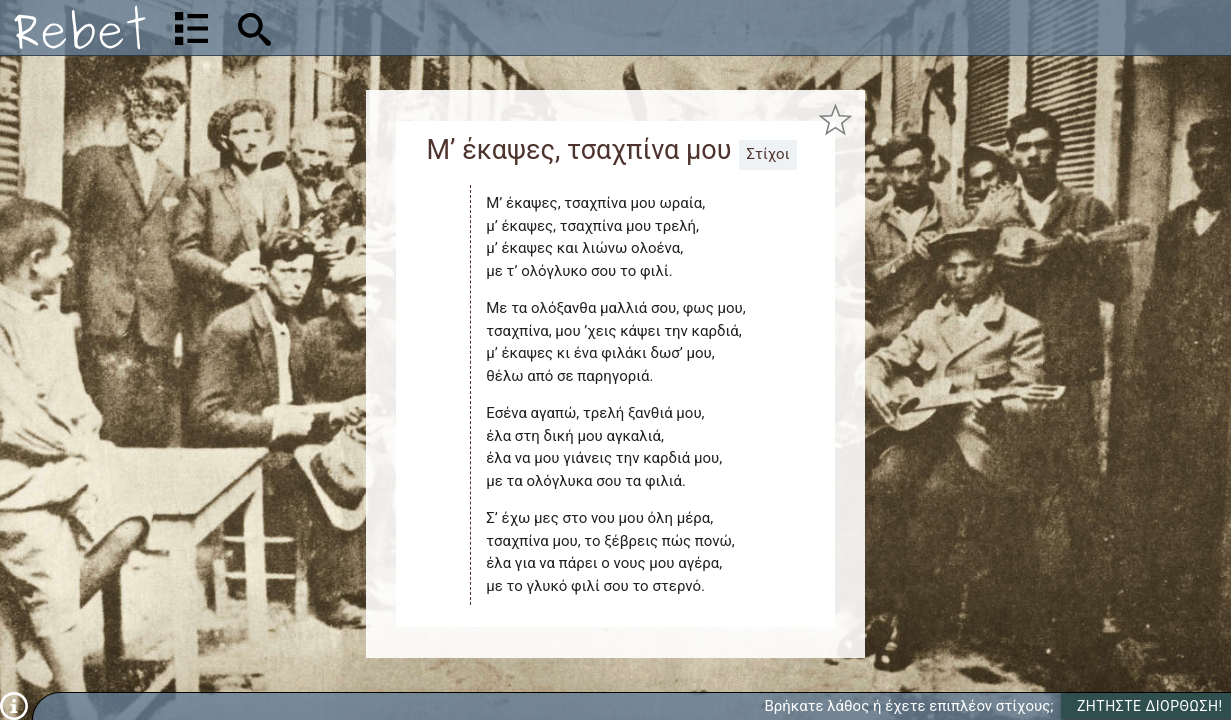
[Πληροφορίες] (14, 705)
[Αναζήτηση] (386, 27)
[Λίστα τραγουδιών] (191, 28)
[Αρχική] (80, 27)
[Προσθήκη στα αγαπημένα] (836, 119)
